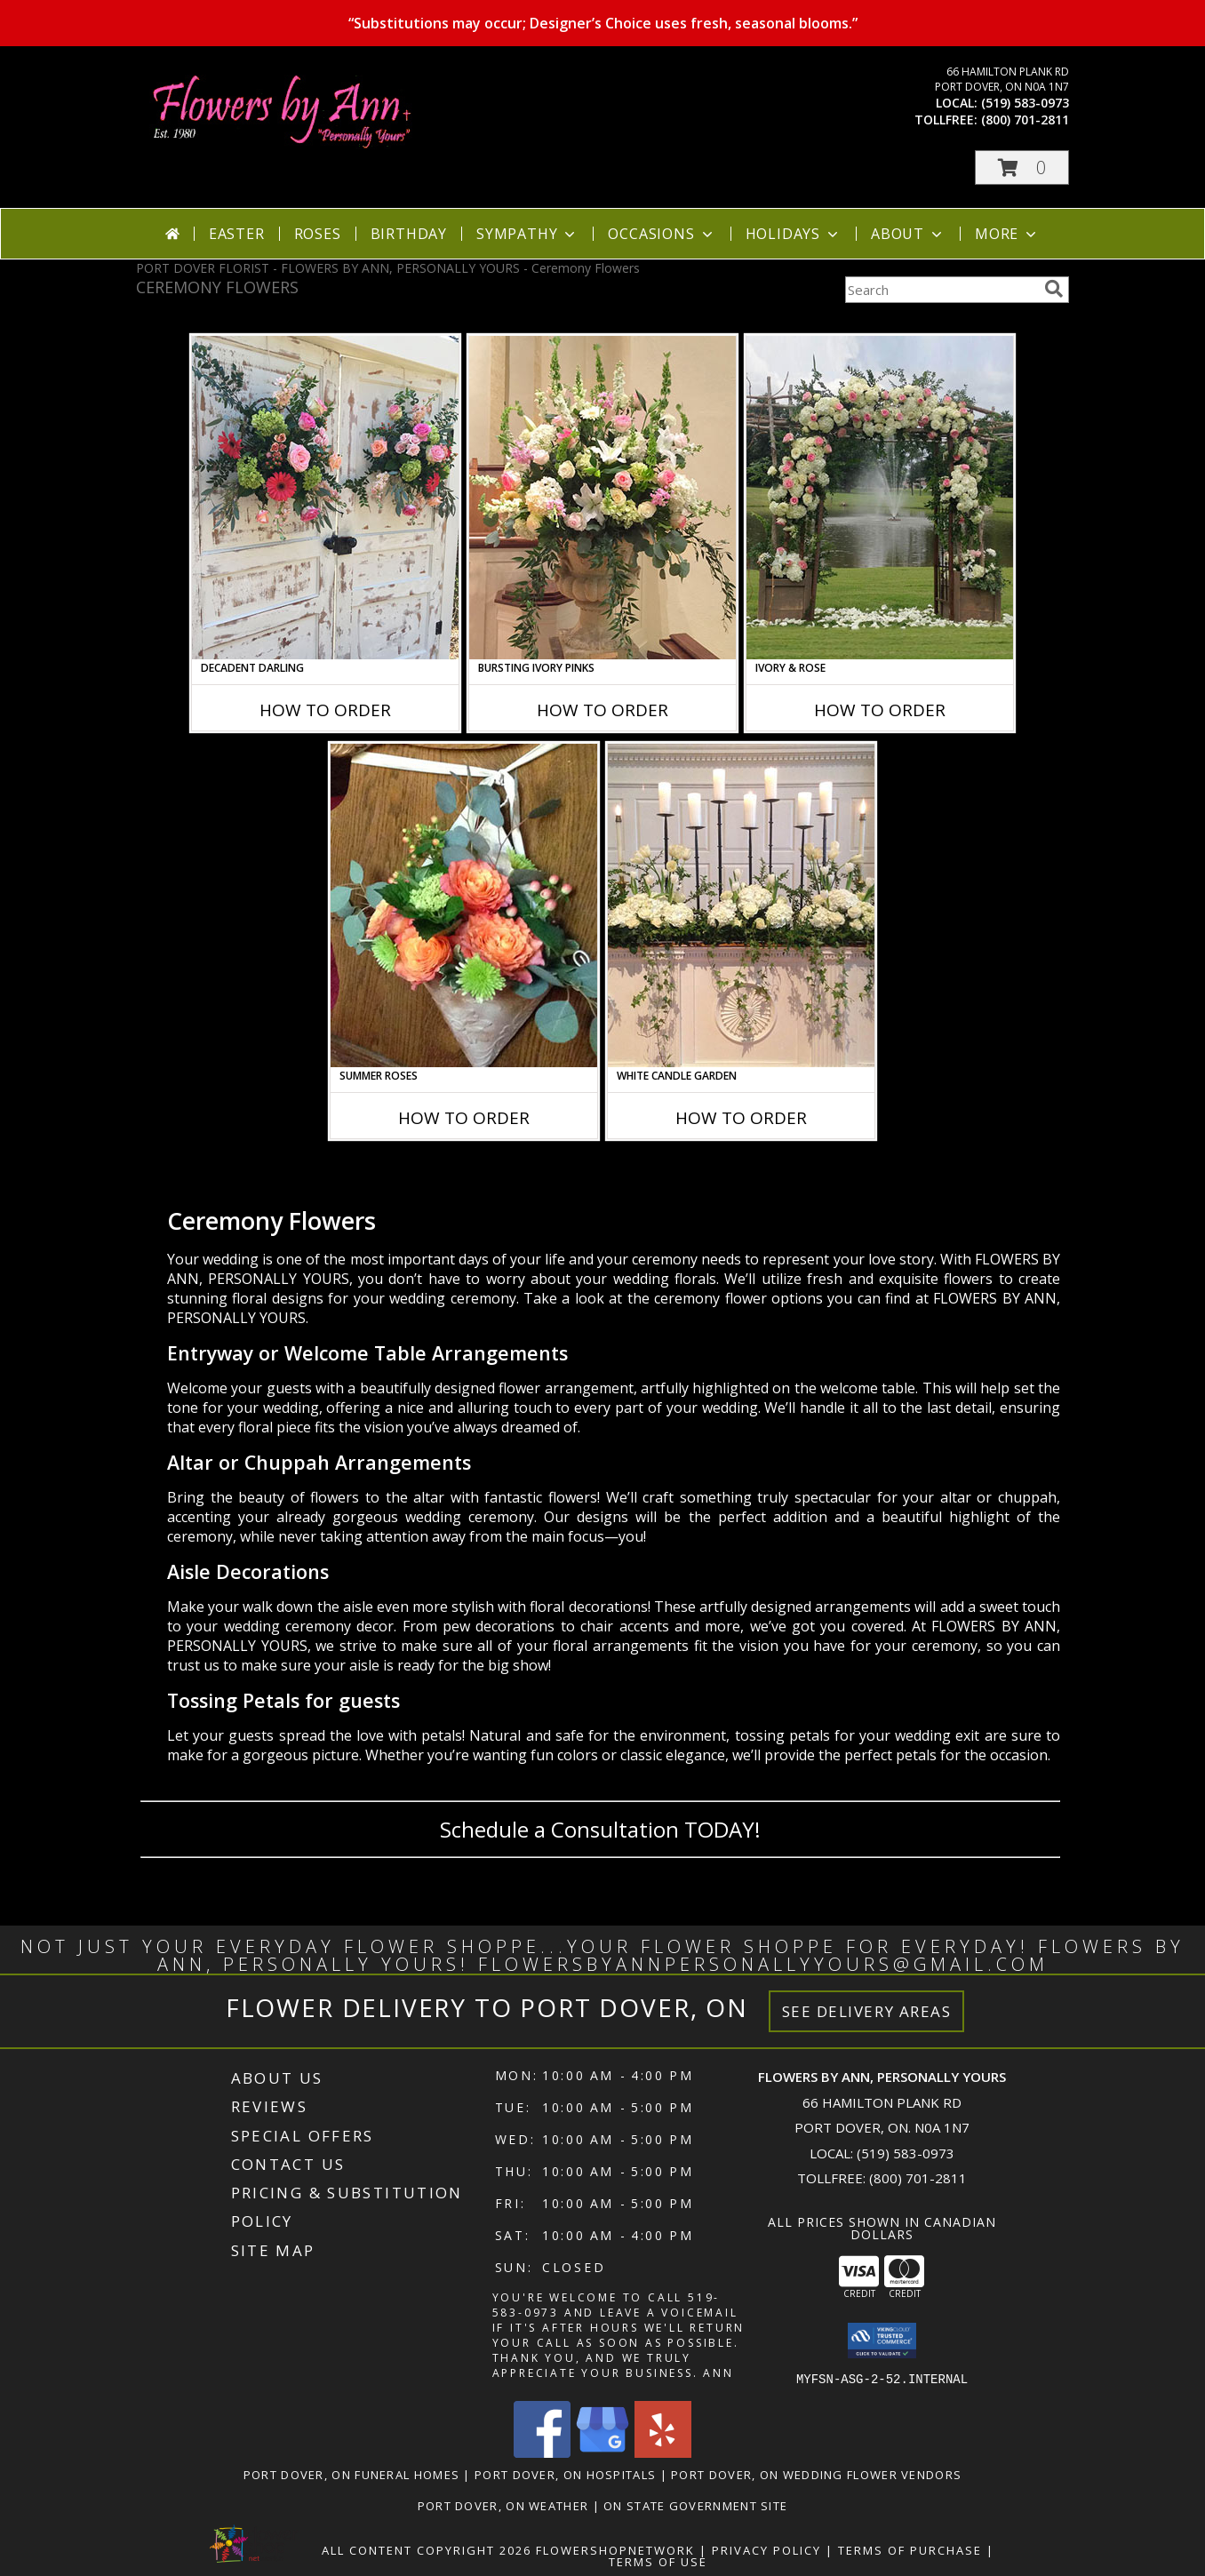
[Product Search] (941, 289)
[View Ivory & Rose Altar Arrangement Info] (879, 497)
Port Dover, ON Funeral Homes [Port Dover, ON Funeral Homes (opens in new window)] (351, 2474)
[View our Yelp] (662, 2452)
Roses (317, 233)
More (1007, 233)
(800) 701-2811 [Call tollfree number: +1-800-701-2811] (1025, 119)
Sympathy (527, 233)
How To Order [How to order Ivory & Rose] (880, 710)
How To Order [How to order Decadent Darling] (325, 710)
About (908, 233)
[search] (1054, 289)
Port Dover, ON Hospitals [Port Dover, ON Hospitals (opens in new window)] (565, 2474)
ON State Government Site (695, 2505)
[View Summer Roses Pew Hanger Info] (464, 905)
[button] (1022, 167)
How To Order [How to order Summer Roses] (464, 1117)
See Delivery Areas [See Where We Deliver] (867, 2011)
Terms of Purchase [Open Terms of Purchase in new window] (910, 2549)
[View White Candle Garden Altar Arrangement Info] (741, 905)
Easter (237, 233)
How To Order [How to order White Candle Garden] (741, 1117)
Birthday (409, 233)
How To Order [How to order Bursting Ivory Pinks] (602, 710)
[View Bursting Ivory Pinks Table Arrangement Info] (602, 497)
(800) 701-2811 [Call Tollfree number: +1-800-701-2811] (918, 2178)
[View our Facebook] (542, 2452)
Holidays (794, 233)
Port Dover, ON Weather (503, 2505)
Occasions (661, 233)
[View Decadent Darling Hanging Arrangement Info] (325, 497)
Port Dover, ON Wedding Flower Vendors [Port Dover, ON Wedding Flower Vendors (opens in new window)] (816, 2474)
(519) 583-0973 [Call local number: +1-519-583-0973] (1025, 102)
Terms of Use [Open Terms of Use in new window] (658, 2561)
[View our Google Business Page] (602, 2452)
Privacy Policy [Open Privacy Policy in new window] (766, 2549)
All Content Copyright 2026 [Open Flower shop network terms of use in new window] (426, 2549)
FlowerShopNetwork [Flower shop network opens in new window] (615, 2549)
